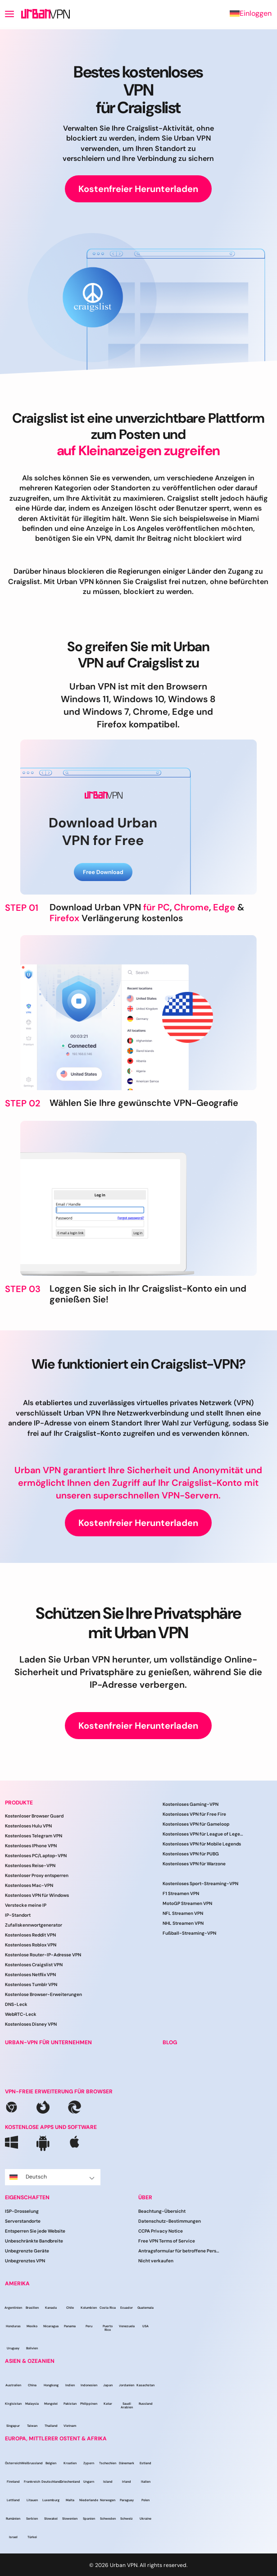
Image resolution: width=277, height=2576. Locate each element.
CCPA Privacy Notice (160, 2231)
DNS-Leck (16, 2004)
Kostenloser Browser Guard (34, 1816)
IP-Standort (18, 1915)
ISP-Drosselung (22, 2211)
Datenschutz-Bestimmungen (169, 2221)
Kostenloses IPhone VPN (31, 1846)
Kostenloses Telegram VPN (33, 1836)
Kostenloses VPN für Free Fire (194, 1814)
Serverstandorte (23, 2221)
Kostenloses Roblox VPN (30, 1945)
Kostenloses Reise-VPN (30, 1865)
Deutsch (52, 2176)
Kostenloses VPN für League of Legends (203, 1834)
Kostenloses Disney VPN (31, 2024)
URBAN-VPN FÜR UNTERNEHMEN (48, 2042)
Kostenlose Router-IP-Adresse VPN (43, 1955)
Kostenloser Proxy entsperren (36, 1875)
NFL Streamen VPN (183, 1913)
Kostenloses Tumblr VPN (31, 1984)
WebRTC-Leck (20, 2014)
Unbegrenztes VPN (25, 2261)
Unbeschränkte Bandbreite (34, 2241)
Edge (224, 907)
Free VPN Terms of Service (166, 2241)
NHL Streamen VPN (183, 1923)
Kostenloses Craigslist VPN (34, 1965)
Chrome (191, 907)
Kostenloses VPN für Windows (37, 1895)
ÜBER (145, 2197)
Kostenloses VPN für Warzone (194, 1864)
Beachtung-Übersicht (162, 2211)
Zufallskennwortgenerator (33, 1925)
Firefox (64, 918)
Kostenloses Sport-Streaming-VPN (200, 1883)
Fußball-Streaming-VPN (189, 1933)
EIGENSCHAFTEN (27, 2197)
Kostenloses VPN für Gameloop (196, 1824)
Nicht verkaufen (155, 2261)
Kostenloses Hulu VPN (28, 1826)
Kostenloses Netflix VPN (30, 1975)
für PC (156, 907)
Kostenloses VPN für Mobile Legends (202, 1844)
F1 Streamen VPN (181, 1893)
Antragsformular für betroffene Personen (178, 2251)
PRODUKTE (19, 1803)
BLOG (170, 2042)
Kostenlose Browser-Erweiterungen (43, 1994)
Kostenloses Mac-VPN (29, 1885)
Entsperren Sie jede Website (35, 2231)
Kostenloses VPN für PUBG (191, 1854)
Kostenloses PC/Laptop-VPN (36, 1856)
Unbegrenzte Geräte (27, 2251)
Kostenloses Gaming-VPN (190, 1804)
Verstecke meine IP (25, 1905)
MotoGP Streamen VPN (187, 1903)
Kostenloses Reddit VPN (30, 1935)
